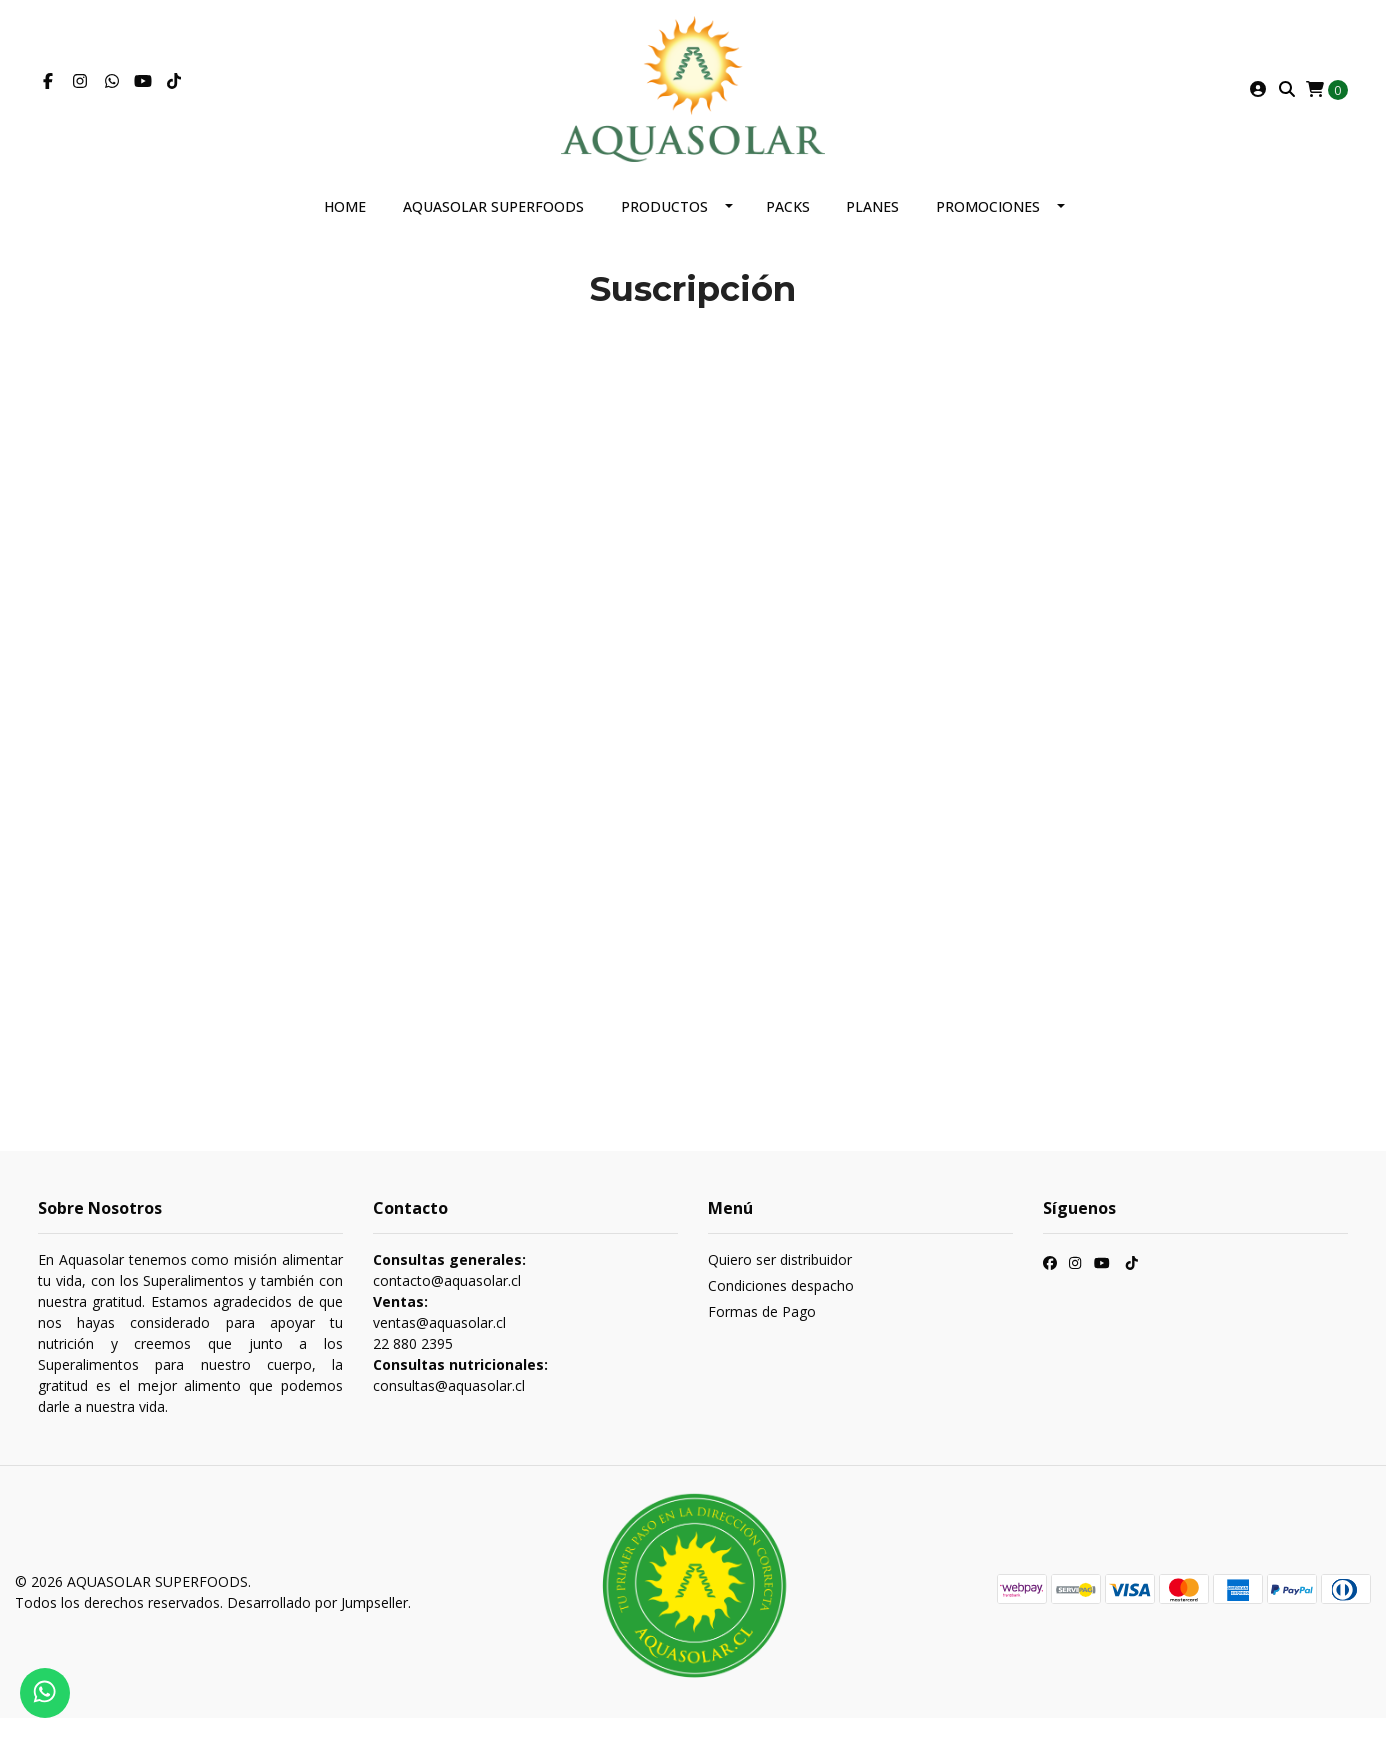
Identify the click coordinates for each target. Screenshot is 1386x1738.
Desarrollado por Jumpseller (317, 1622)
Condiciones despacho (781, 1305)
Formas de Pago (762, 1331)
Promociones (988, 226)
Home (345, 226)
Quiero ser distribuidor (780, 1279)
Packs (788, 226)
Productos (664, 226)
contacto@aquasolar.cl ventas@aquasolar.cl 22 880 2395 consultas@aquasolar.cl (460, 1342)
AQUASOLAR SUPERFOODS (493, 226)
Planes (872, 226)
